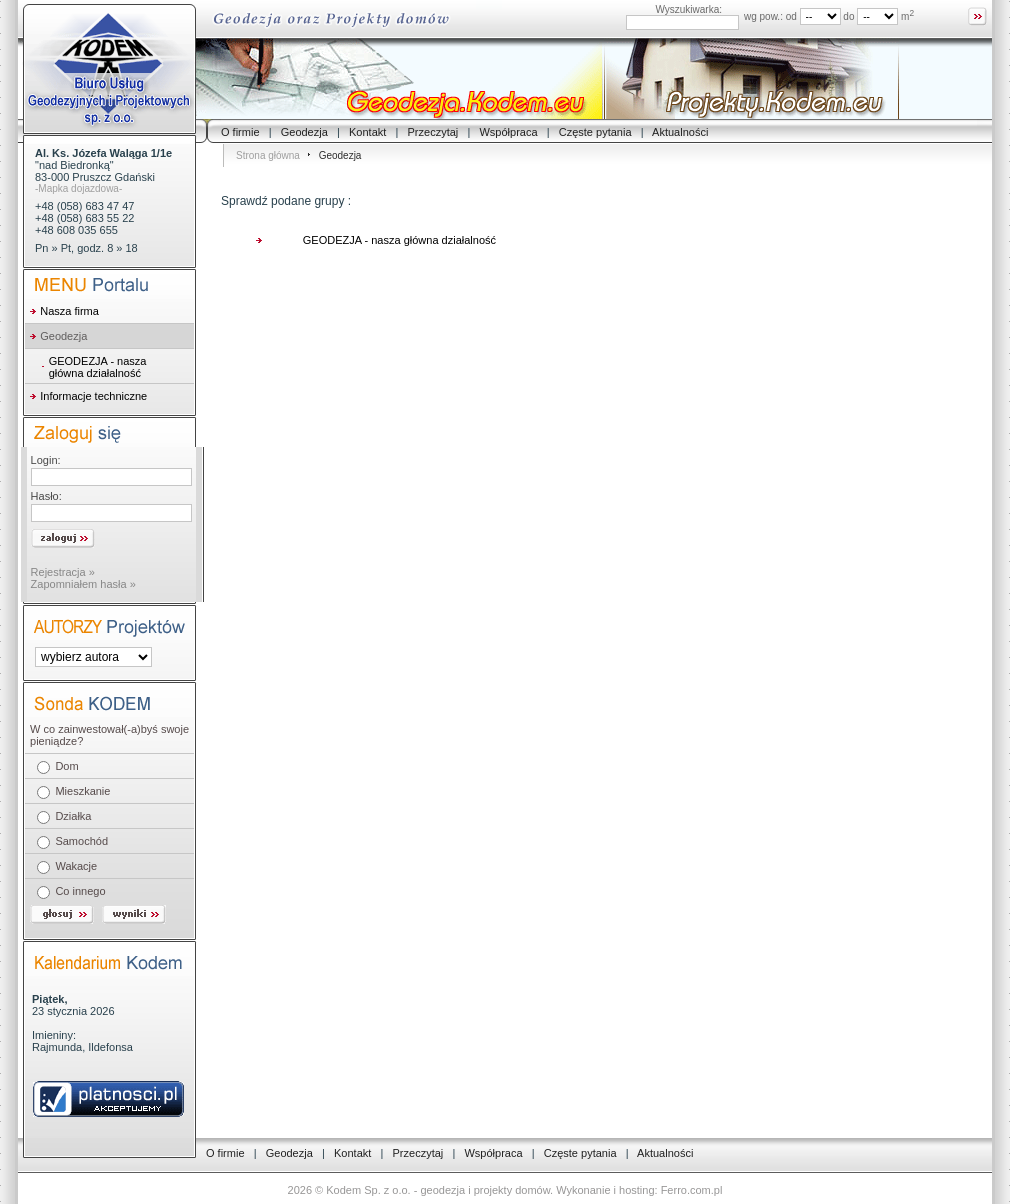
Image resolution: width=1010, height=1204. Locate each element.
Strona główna (268, 155)
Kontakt (367, 132)
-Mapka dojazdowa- (78, 188)
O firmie (240, 132)
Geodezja (304, 132)
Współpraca (508, 132)
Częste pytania (595, 132)
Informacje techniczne (93, 396)
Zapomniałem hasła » (83, 584)
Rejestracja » (63, 572)
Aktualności (680, 132)
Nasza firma (69, 311)
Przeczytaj (433, 132)
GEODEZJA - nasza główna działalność (98, 367)
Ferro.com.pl (692, 1190)
